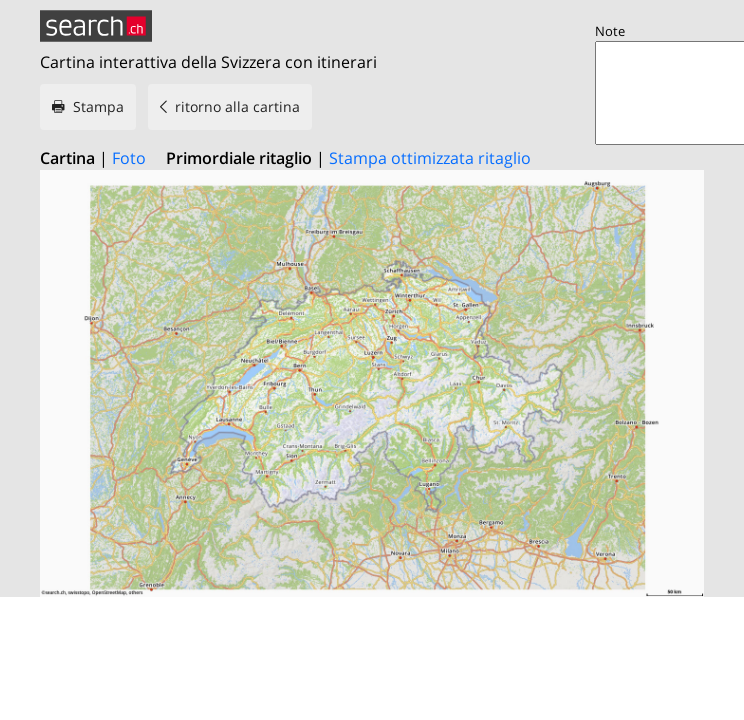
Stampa (98, 106)
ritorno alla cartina (237, 106)
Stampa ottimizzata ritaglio (430, 158)
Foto (129, 158)
